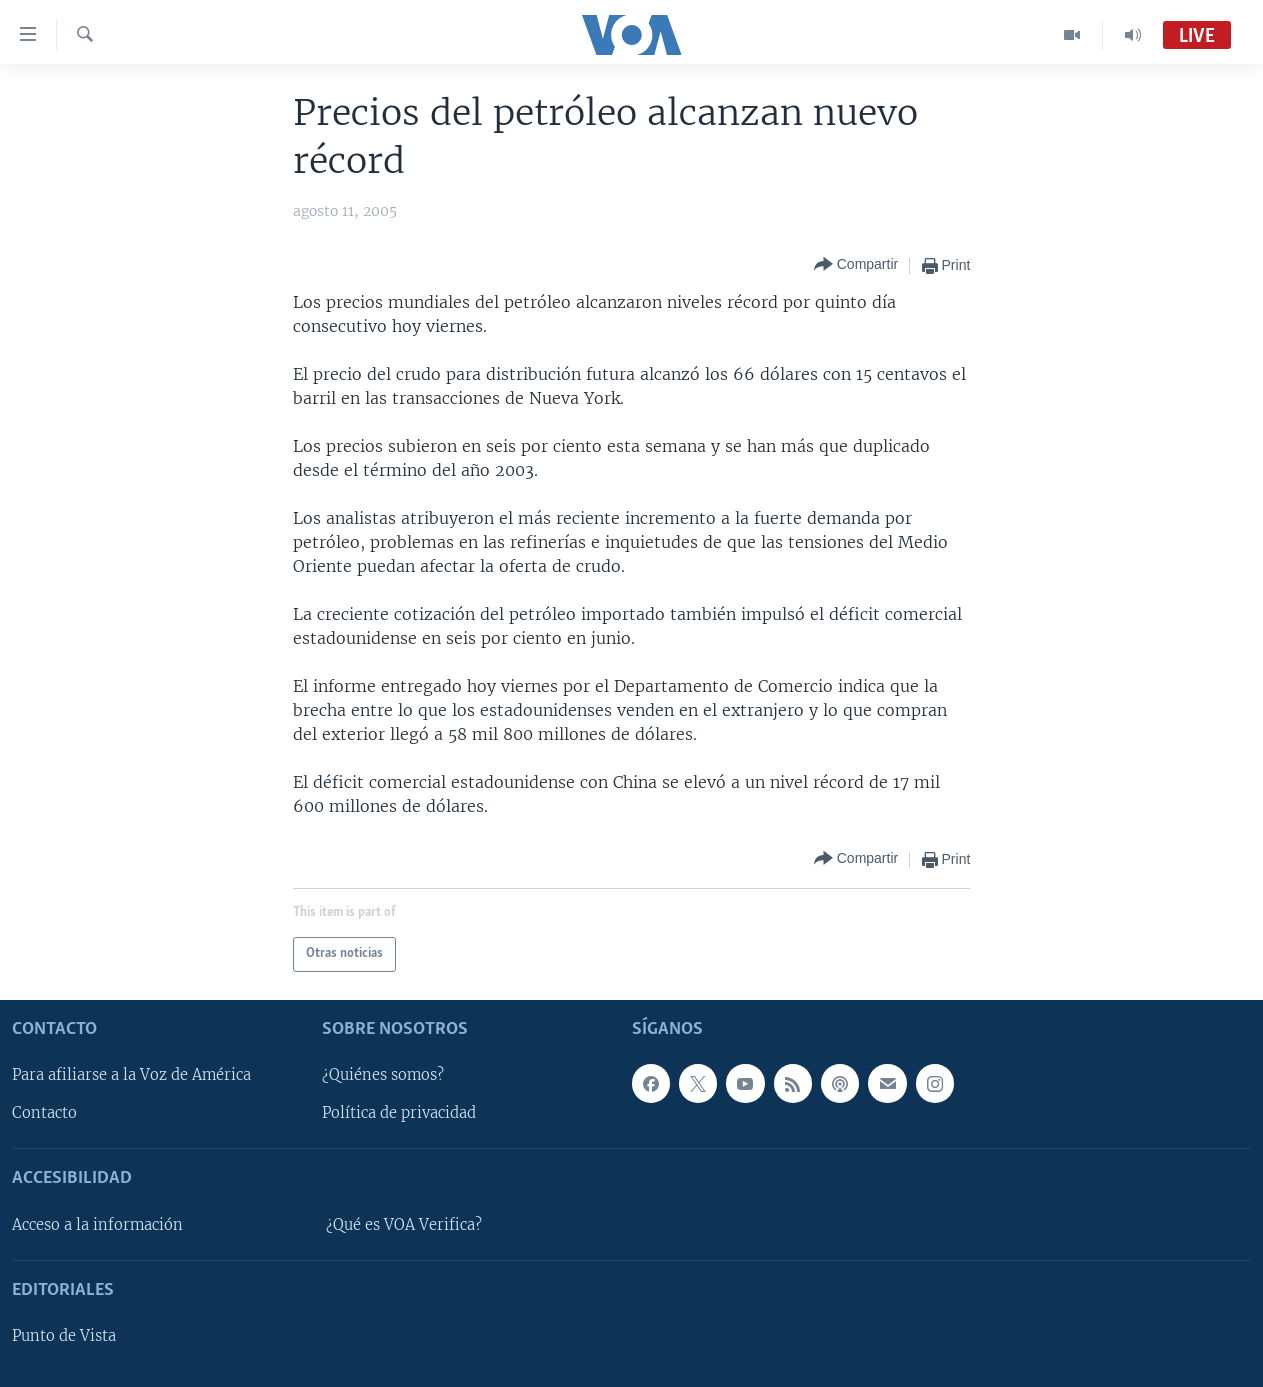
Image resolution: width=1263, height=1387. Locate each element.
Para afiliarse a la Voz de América (131, 1075)
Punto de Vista (64, 1336)
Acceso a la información (97, 1224)
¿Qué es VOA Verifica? (404, 1224)
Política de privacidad (399, 1113)
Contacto (44, 1113)
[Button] (856, 265)
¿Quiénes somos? (383, 1075)
